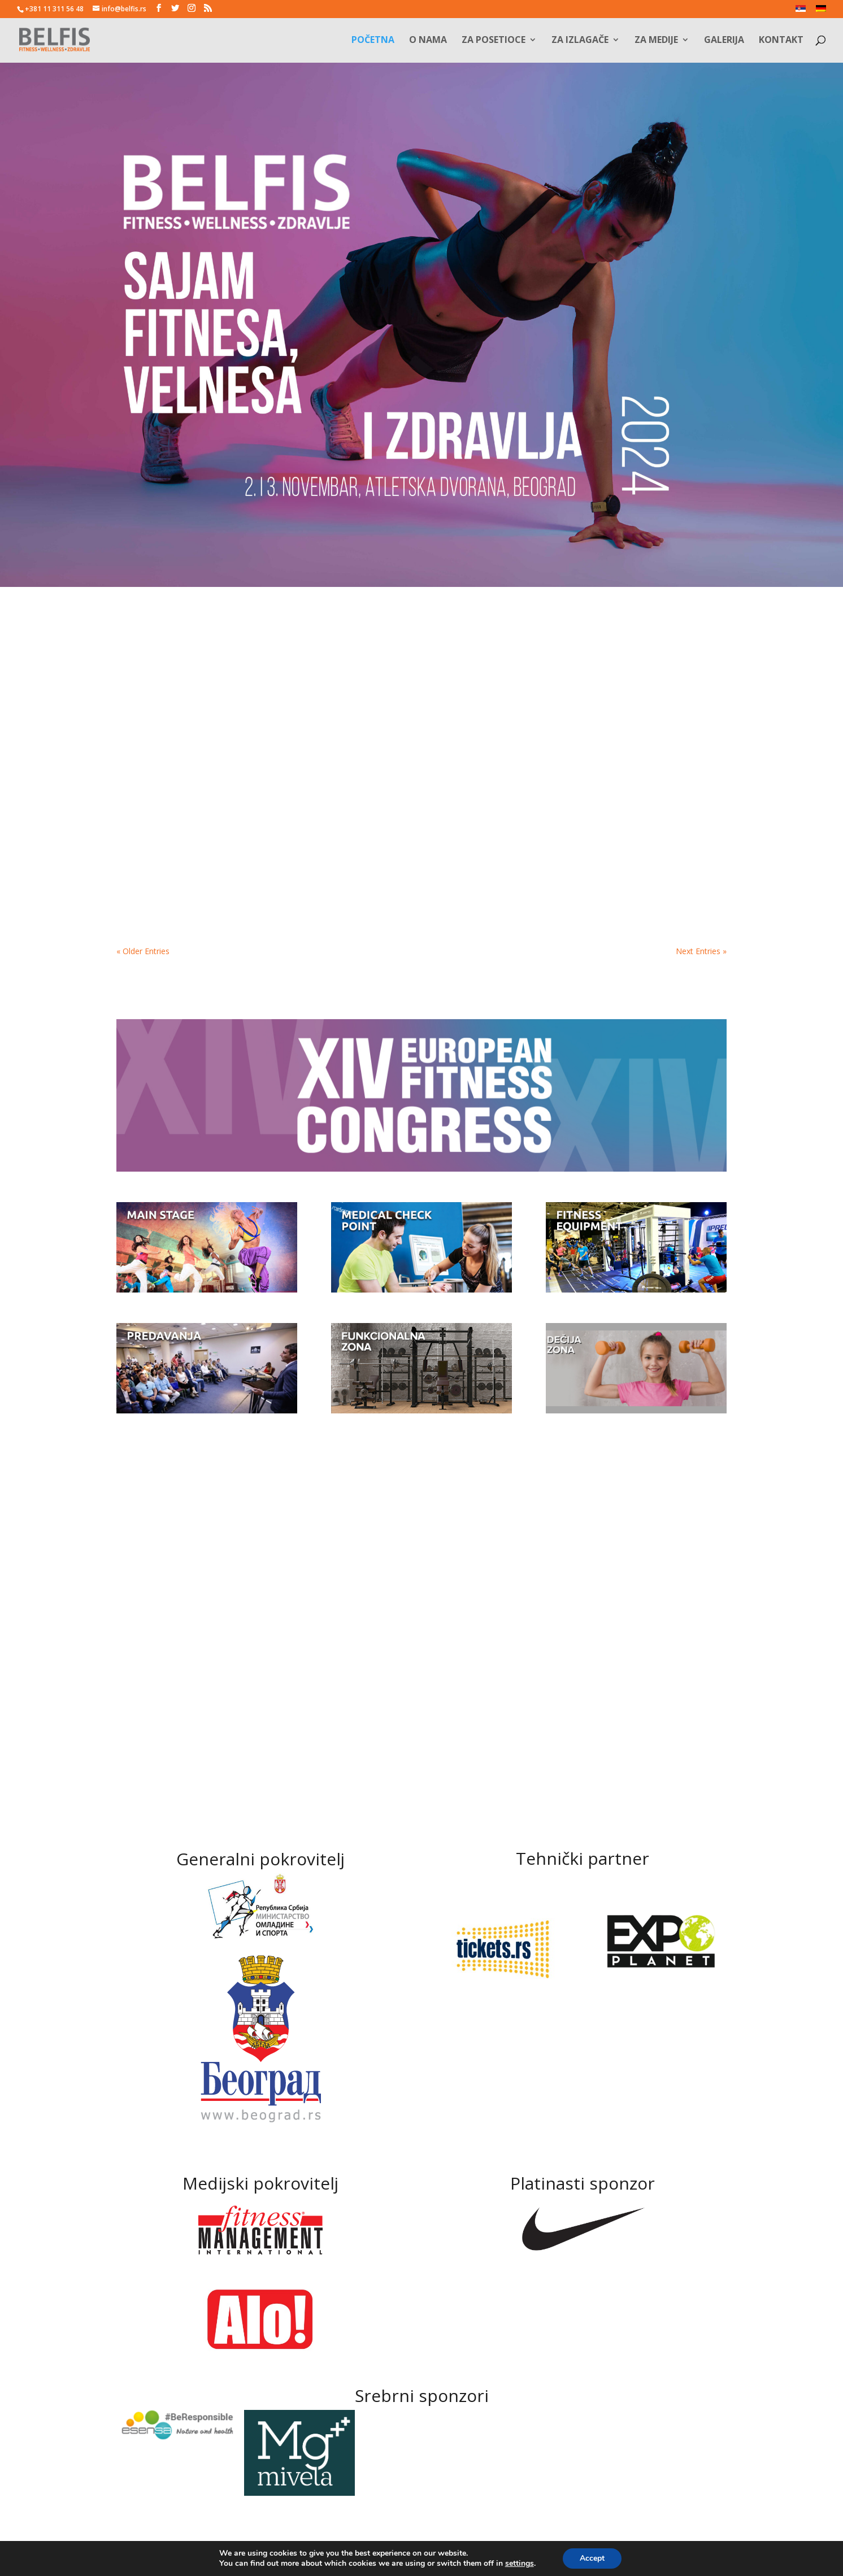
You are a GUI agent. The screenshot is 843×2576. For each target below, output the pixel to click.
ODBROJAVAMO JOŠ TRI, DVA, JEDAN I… (412, 773)
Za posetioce (493, 41)
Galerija (724, 41)
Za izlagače (580, 41)
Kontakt (781, 41)
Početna (372, 41)
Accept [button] (592, 2558)
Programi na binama (607, 767)
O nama (428, 41)
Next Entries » (701, 951)
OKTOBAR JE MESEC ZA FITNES (201, 767)
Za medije (656, 41)
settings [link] (519, 2563)
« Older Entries (143, 951)
